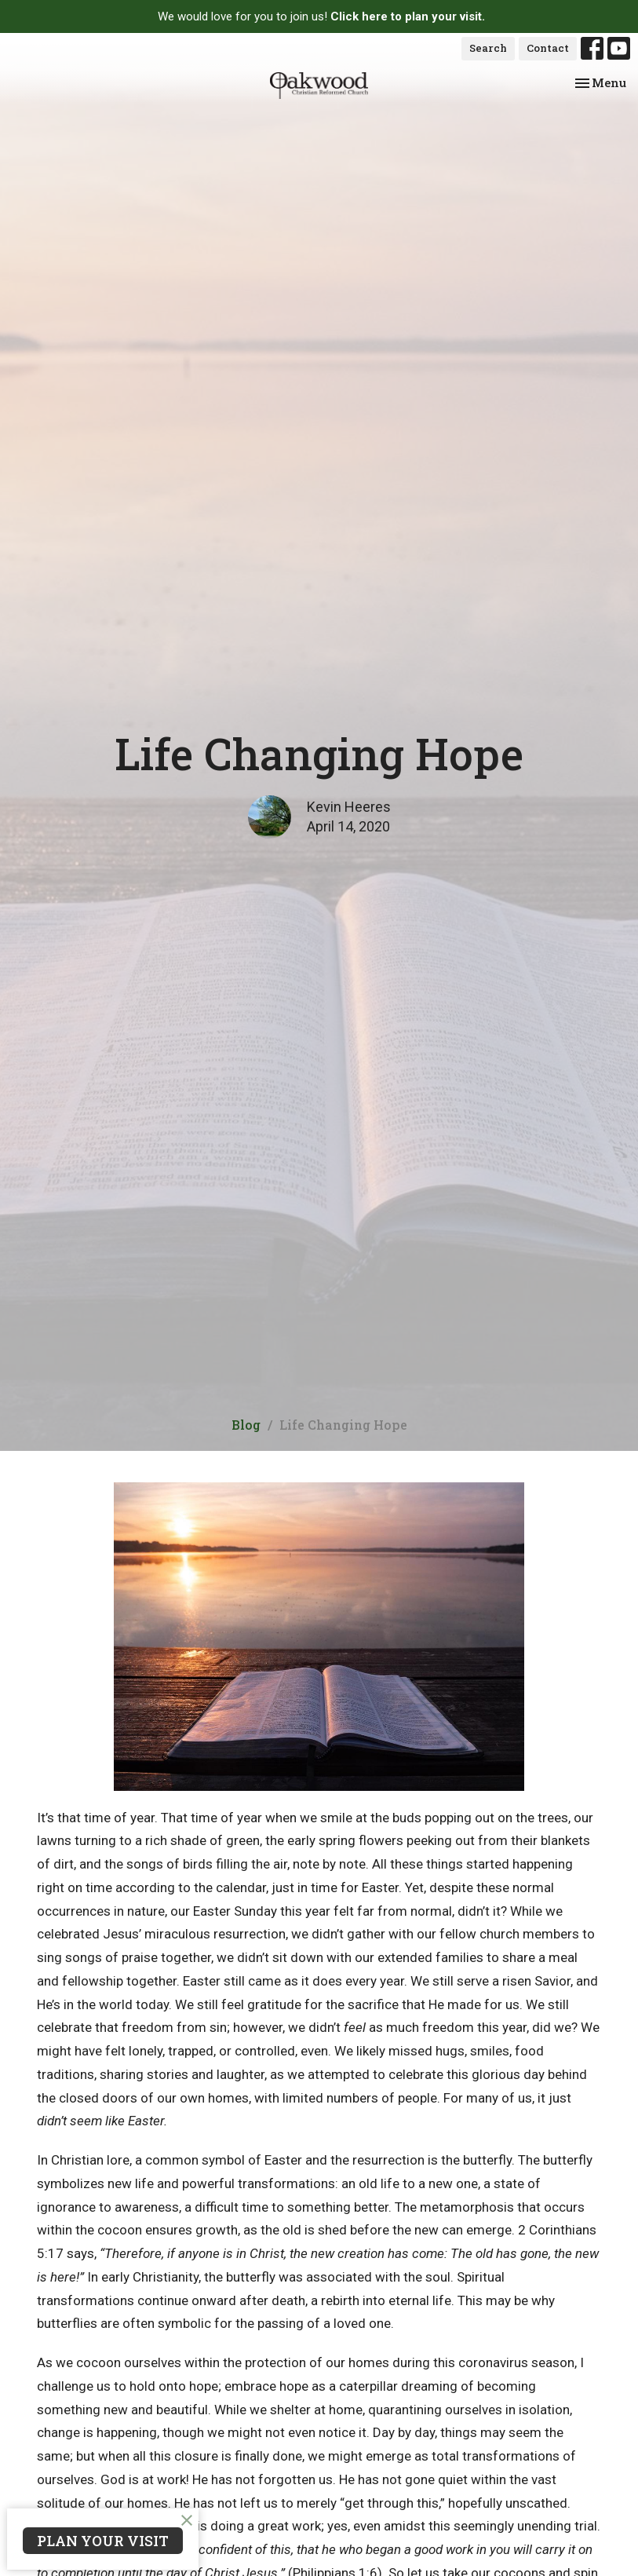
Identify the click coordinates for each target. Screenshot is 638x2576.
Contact (548, 48)
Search (488, 48)
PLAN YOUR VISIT (103, 2540)
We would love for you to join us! (321, 16)
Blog (246, 1424)
